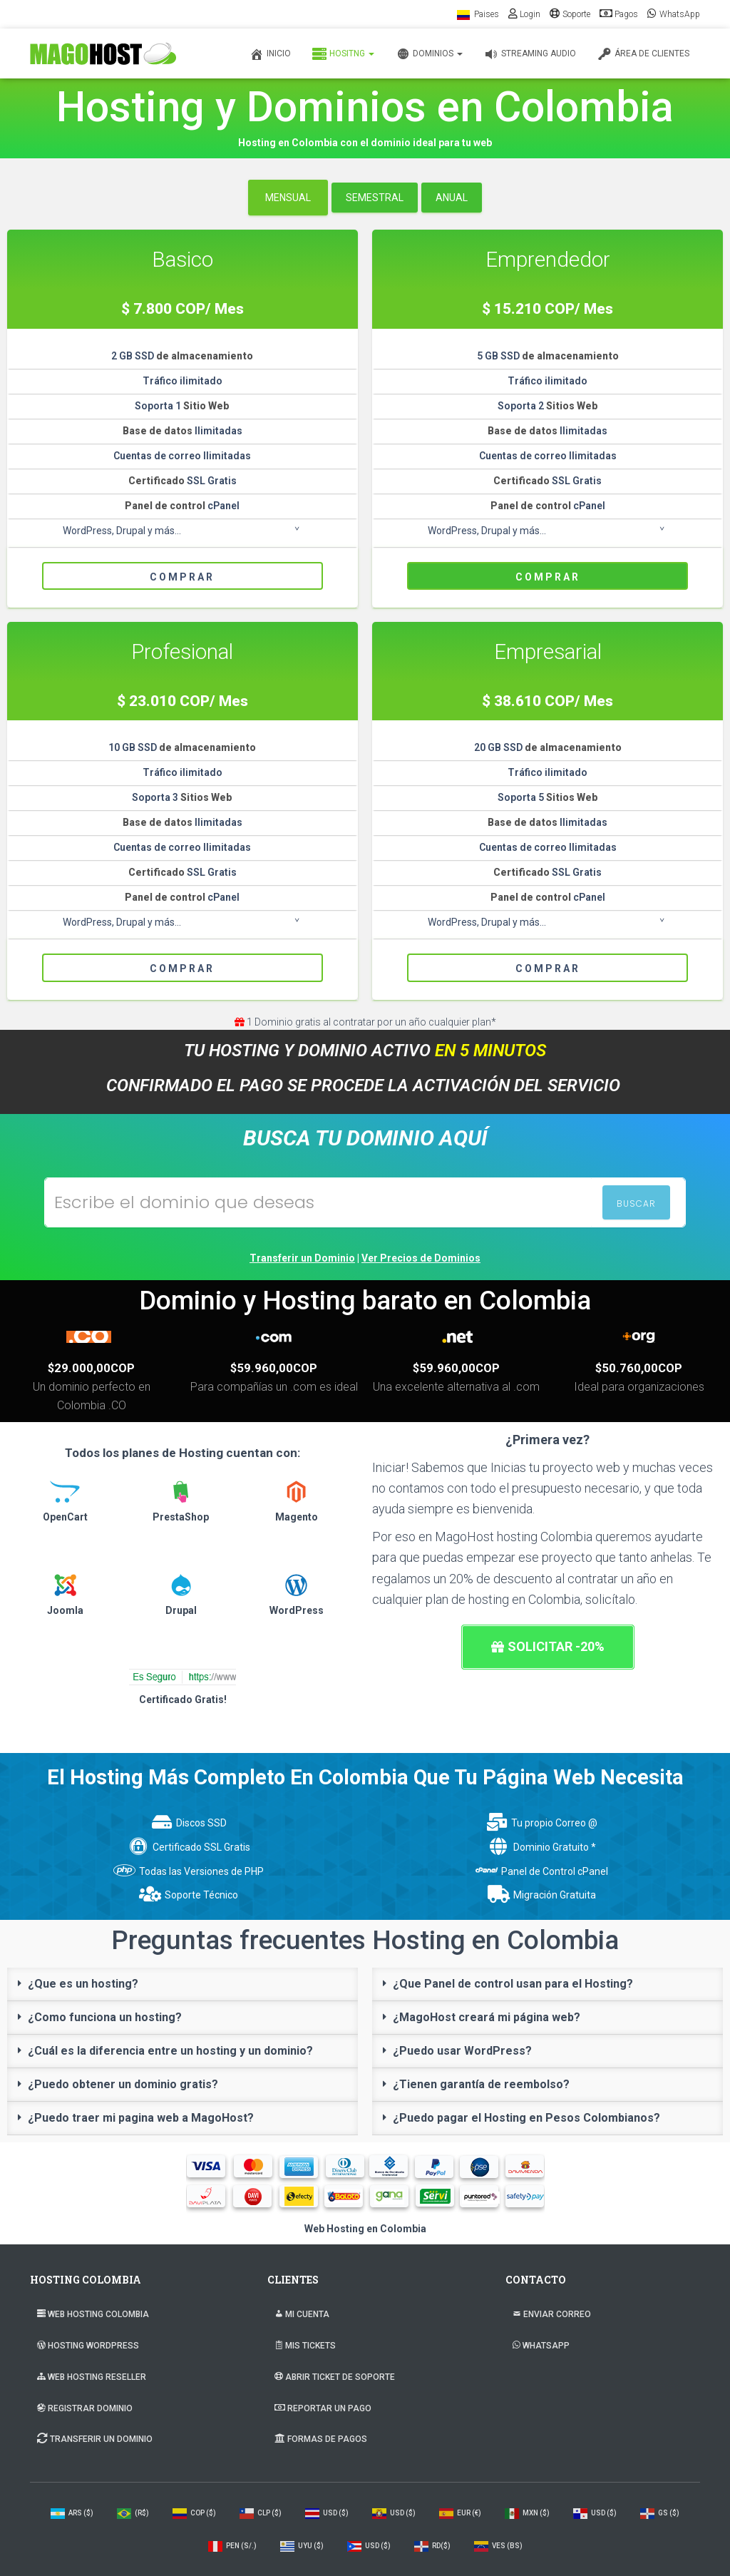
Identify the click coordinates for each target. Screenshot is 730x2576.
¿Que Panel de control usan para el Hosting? (513, 1983)
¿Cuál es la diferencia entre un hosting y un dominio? (170, 2051)
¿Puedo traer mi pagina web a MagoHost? (141, 2118)
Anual (452, 197)
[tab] (182, 1984)
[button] (548, 1647)
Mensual (288, 197)
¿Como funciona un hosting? (105, 2017)
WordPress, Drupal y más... (122, 530)
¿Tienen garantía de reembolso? (481, 2084)
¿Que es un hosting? (83, 1983)
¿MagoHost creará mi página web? (486, 2017)
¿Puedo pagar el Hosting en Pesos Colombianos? (526, 2118)
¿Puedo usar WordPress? (462, 2051)
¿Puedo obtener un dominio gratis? (123, 2084)
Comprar (182, 577)
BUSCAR (636, 1203)
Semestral (374, 197)
